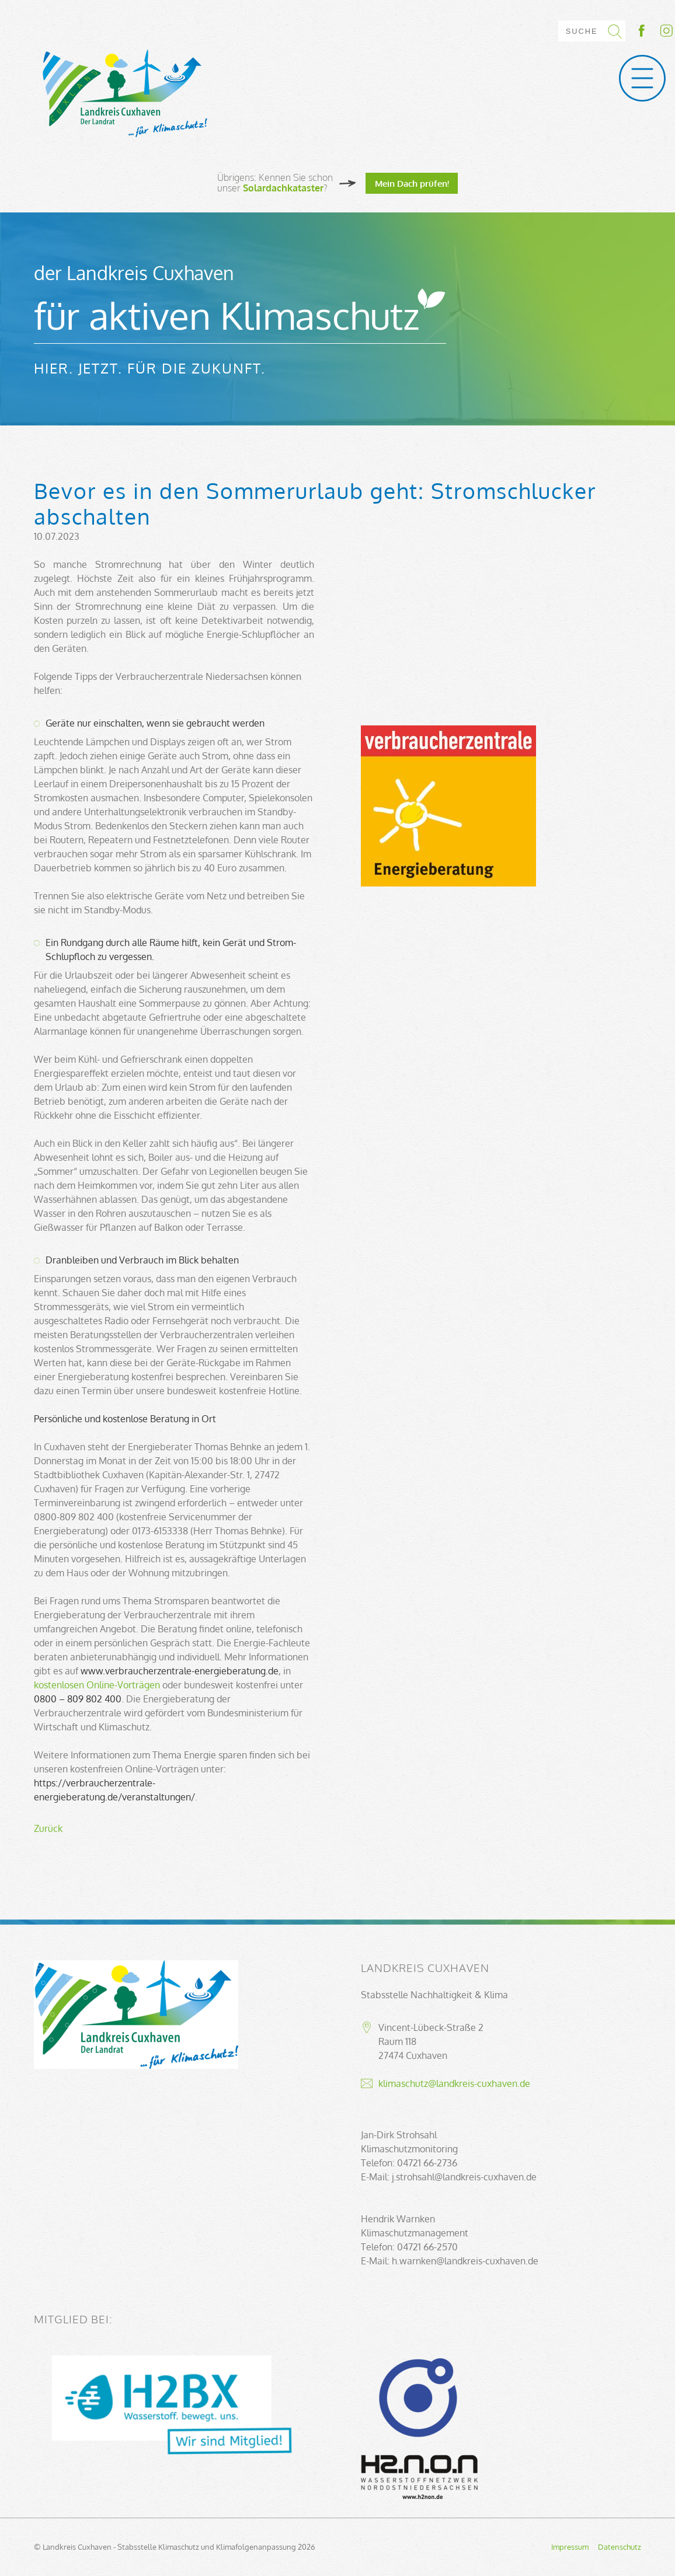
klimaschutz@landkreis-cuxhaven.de (454, 2083)
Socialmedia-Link (654, 30)
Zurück (48, 1828)
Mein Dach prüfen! (412, 183)
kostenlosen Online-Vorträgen (97, 1685)
